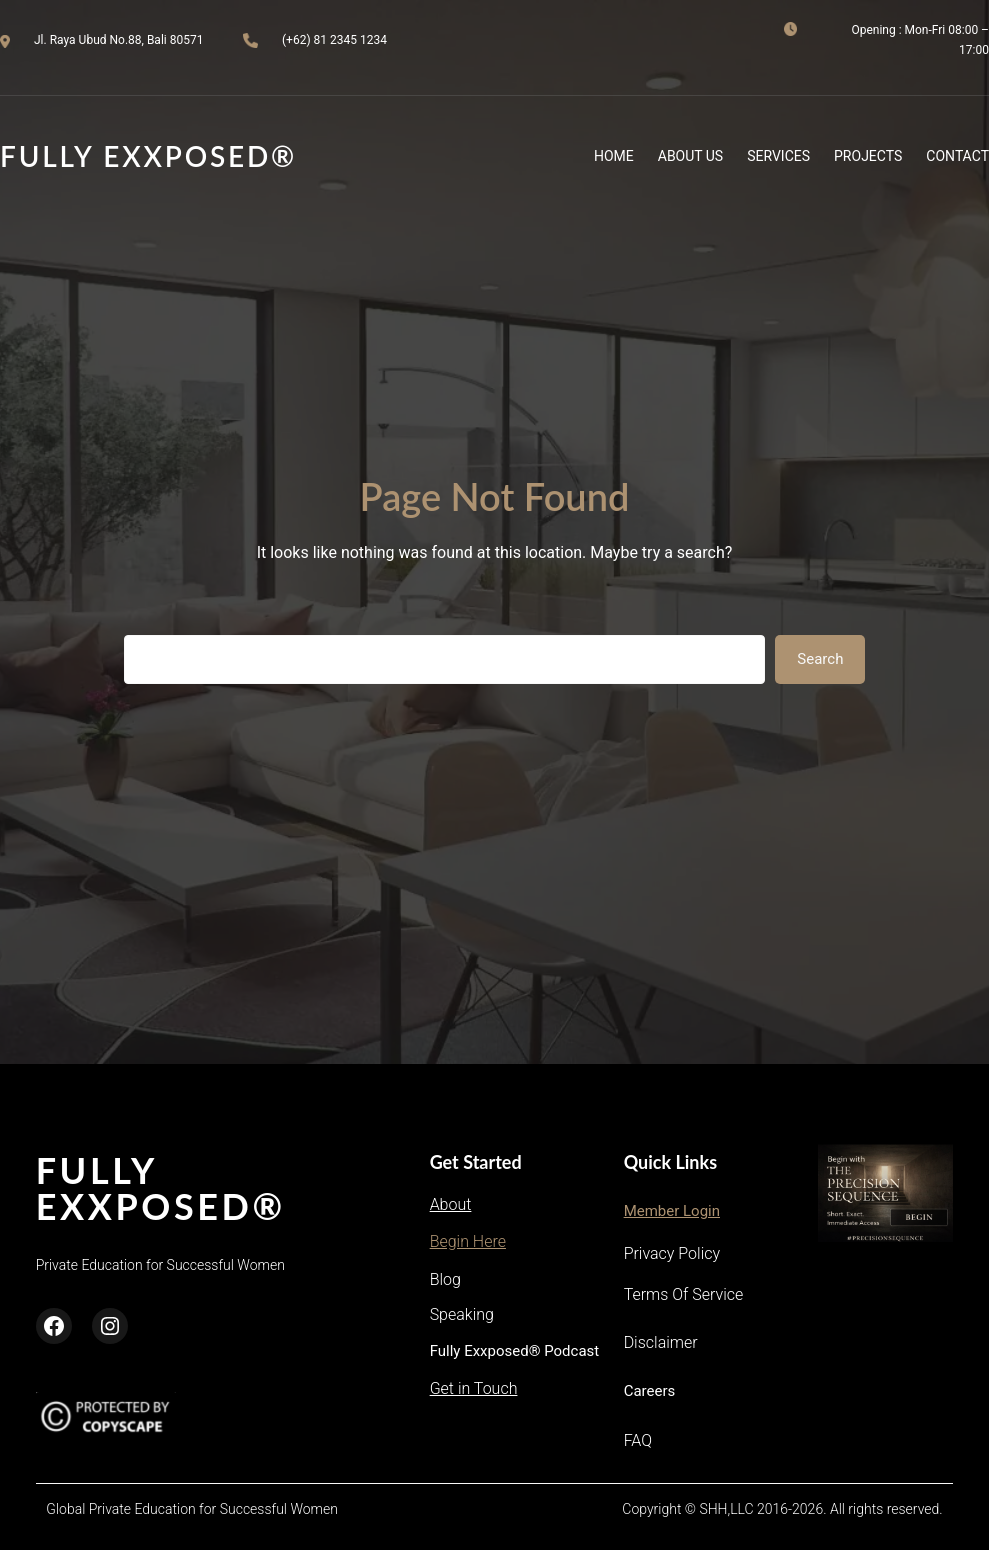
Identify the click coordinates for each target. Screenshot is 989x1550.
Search (820, 659)
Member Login (672, 1211)
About (451, 1204)
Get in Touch (474, 1388)
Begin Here (468, 1241)
